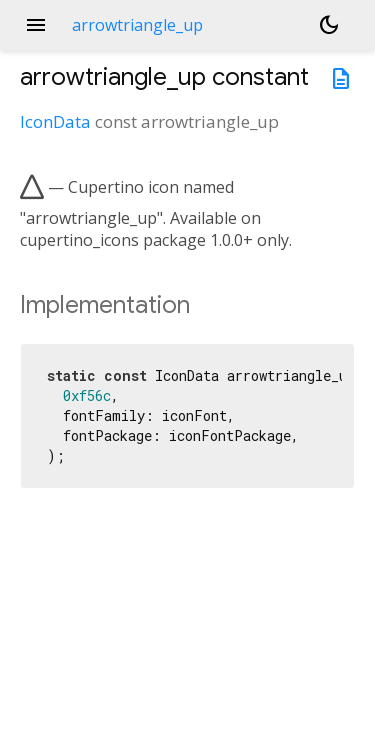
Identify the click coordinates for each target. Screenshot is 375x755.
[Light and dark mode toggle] (329, 25)
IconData (55, 121)
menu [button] (36, 25)
